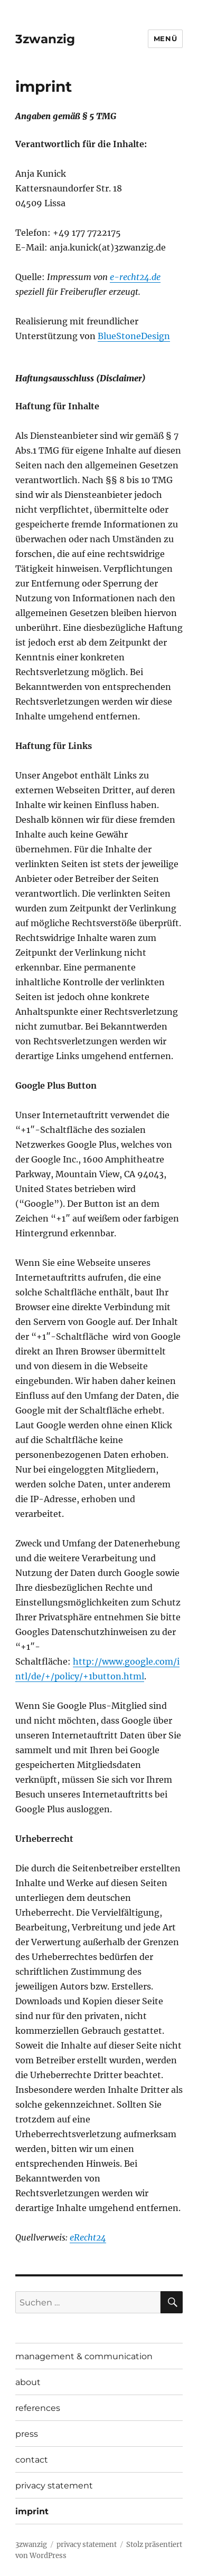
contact (31, 2460)
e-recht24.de (135, 277)
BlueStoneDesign (134, 336)
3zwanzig (45, 39)
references (37, 2408)
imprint (32, 2511)
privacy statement (54, 2486)
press (26, 2434)
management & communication (84, 2356)
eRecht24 (88, 2237)
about (28, 2382)
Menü (165, 38)
